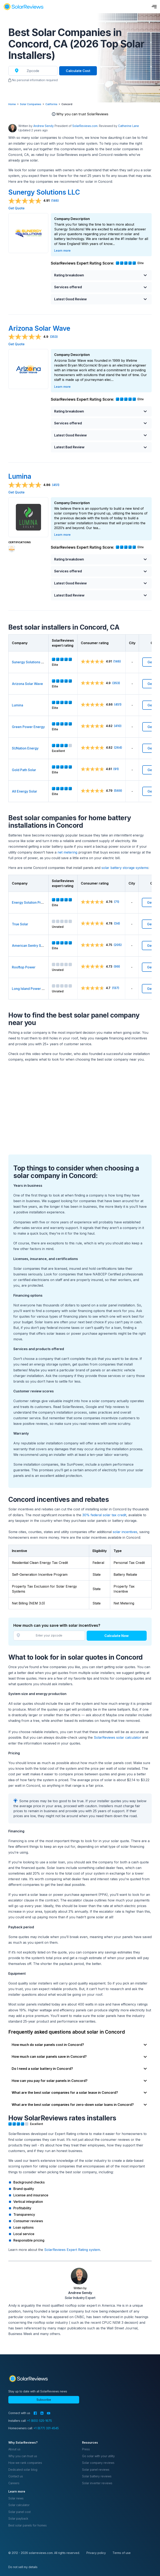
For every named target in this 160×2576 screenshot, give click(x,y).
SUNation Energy (25, 748)
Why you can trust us (22, 2456)
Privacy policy (96, 2553)
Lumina (19, 476)
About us (14, 2449)
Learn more (62, 250)
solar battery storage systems (124, 868)
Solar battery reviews (96, 2476)
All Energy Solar (24, 791)
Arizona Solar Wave (39, 328)
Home (12, 104)
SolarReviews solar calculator (117, 1737)
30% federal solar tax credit (104, 1515)
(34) (117, 923)
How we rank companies (25, 2462)
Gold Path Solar (24, 770)
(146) (55, 200)
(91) (116, 769)
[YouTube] (48, 2413)
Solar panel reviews (95, 2469)
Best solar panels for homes (27, 2525)
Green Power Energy (28, 727)
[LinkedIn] (42, 2413)
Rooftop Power (23, 967)
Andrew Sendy (43, 126)
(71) (116, 901)
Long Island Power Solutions (34, 989)
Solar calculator (19, 2505)
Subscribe (43, 2399)
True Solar (20, 924)
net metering (67, 852)
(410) (117, 726)
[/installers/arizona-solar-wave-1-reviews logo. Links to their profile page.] (28, 369)
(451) (55, 485)
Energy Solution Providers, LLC (36, 902)
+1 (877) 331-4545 (46, 2428)
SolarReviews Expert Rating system (72, 2250)
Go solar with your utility (98, 2456)
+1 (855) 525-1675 (39, 2420)
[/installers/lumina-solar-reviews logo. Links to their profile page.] (28, 517)
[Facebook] (35, 2413)
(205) (118, 945)
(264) (118, 747)
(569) (118, 790)
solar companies (30, 104)
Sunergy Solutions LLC (44, 192)
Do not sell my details (23, 2567)
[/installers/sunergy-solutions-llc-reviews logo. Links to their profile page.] (28, 233)
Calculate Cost (78, 71)
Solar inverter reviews (97, 2483)
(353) (54, 336)
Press (86, 2449)
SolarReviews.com (85, 126)
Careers (13, 2483)
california (51, 104)
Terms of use (121, 2553)
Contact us (15, 2476)
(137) (115, 988)
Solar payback (18, 2518)
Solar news (16, 2498)
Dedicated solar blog (22, 2469)
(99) (117, 966)
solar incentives (125, 1532)
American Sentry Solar (29, 945)
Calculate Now (116, 1636)
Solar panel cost (19, 2512)
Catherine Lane (128, 126)
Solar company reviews (98, 2462)
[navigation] (23, 6)
